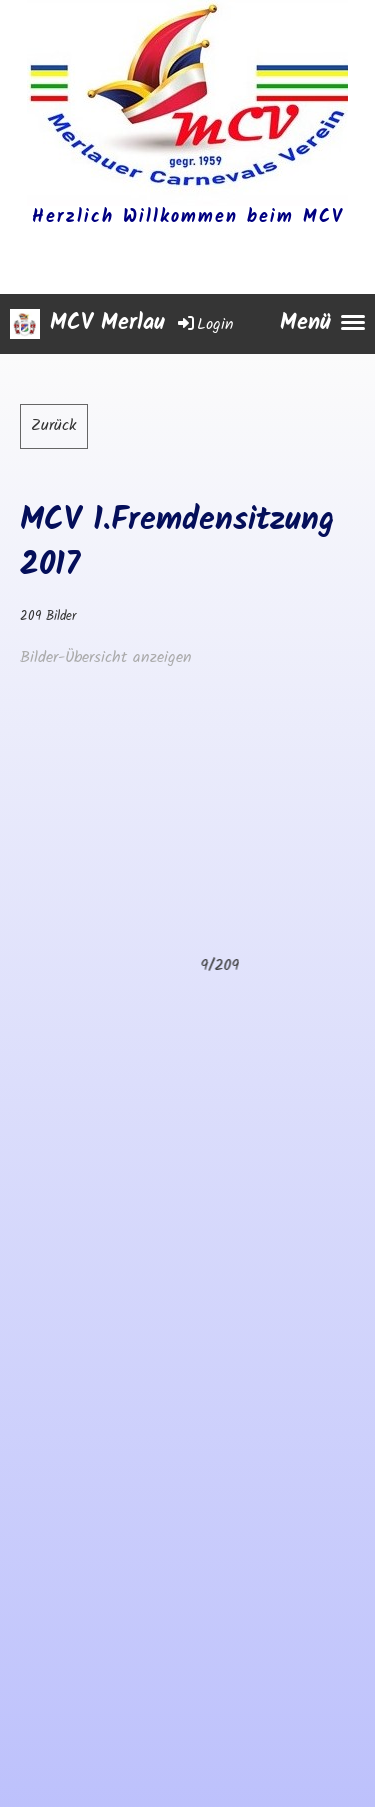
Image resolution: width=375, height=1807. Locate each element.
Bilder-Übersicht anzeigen (106, 657)
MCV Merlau (107, 324)
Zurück (54, 425)
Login (204, 324)
